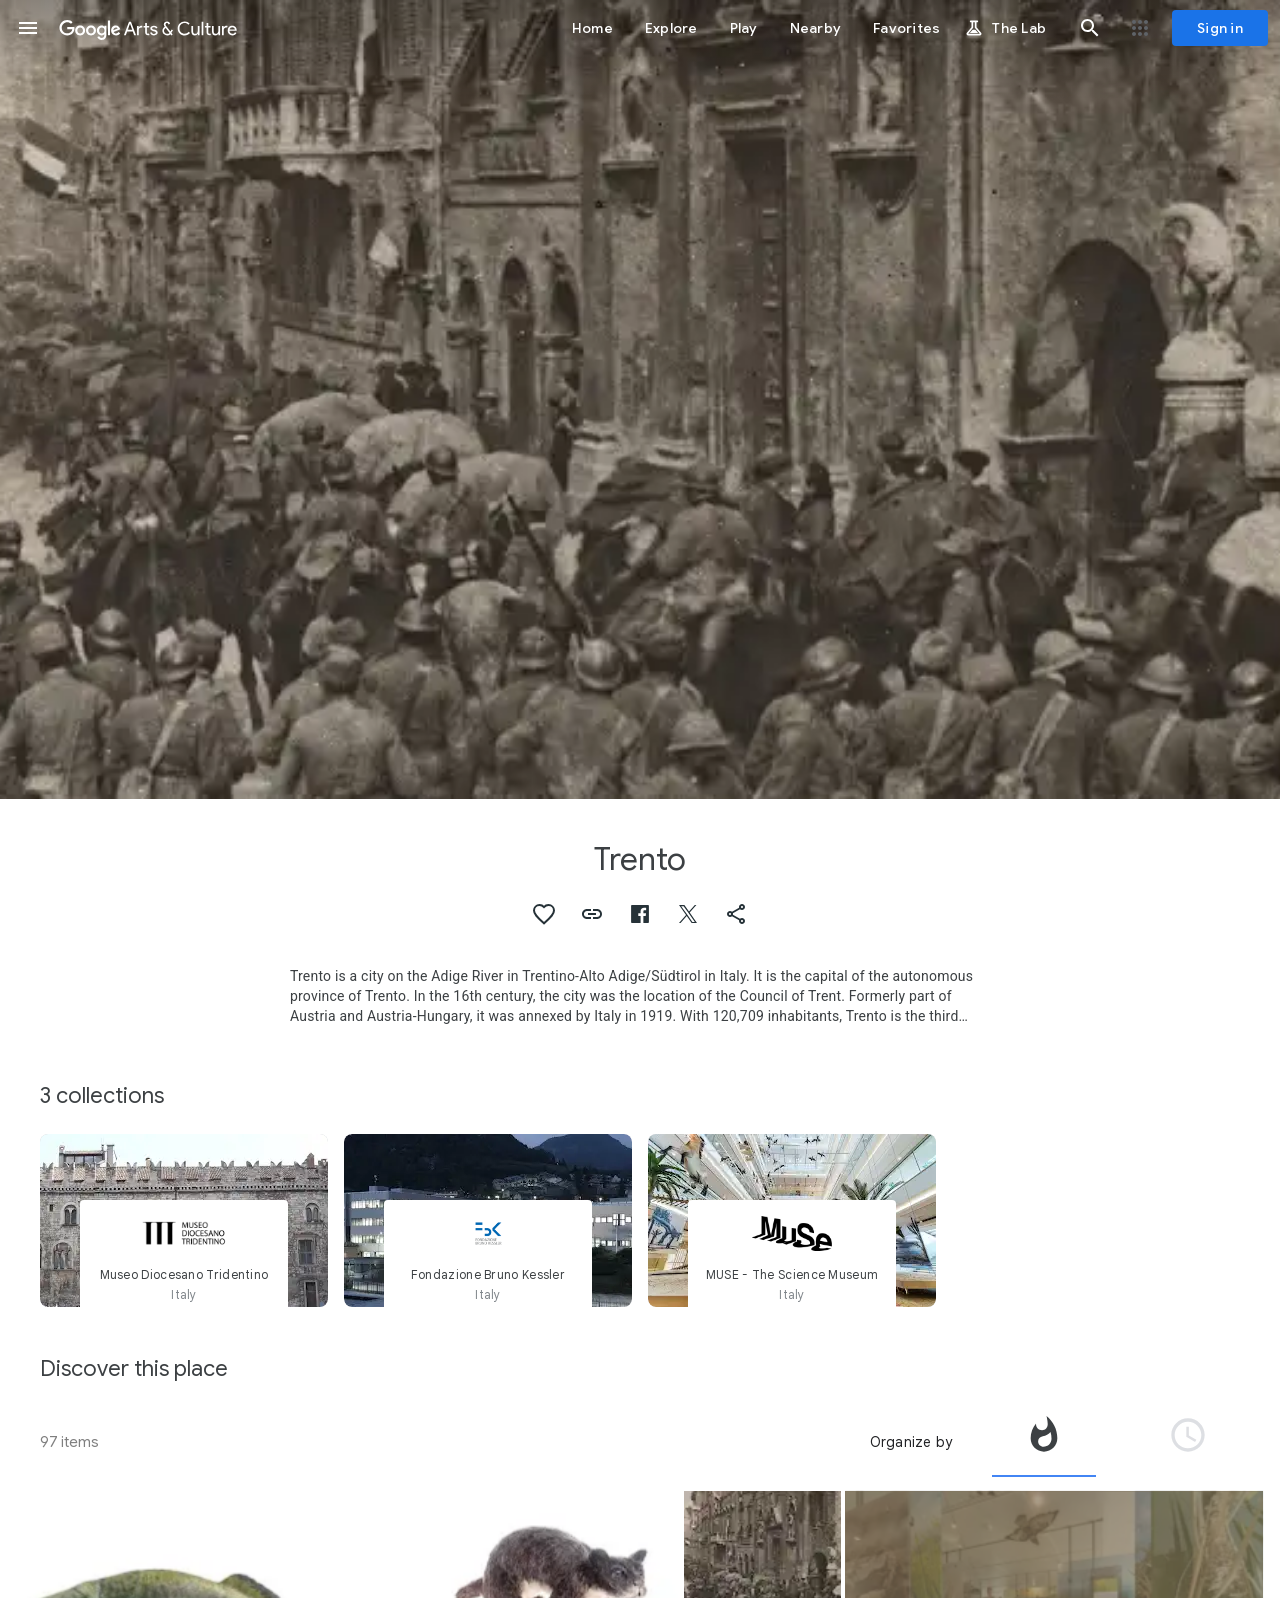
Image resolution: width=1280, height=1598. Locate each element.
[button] (28, 28)
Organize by (911, 1442)
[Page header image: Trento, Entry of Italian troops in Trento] (640, 399)
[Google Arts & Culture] (148, 28)
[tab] (1044, 1442)
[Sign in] (1220, 28)
